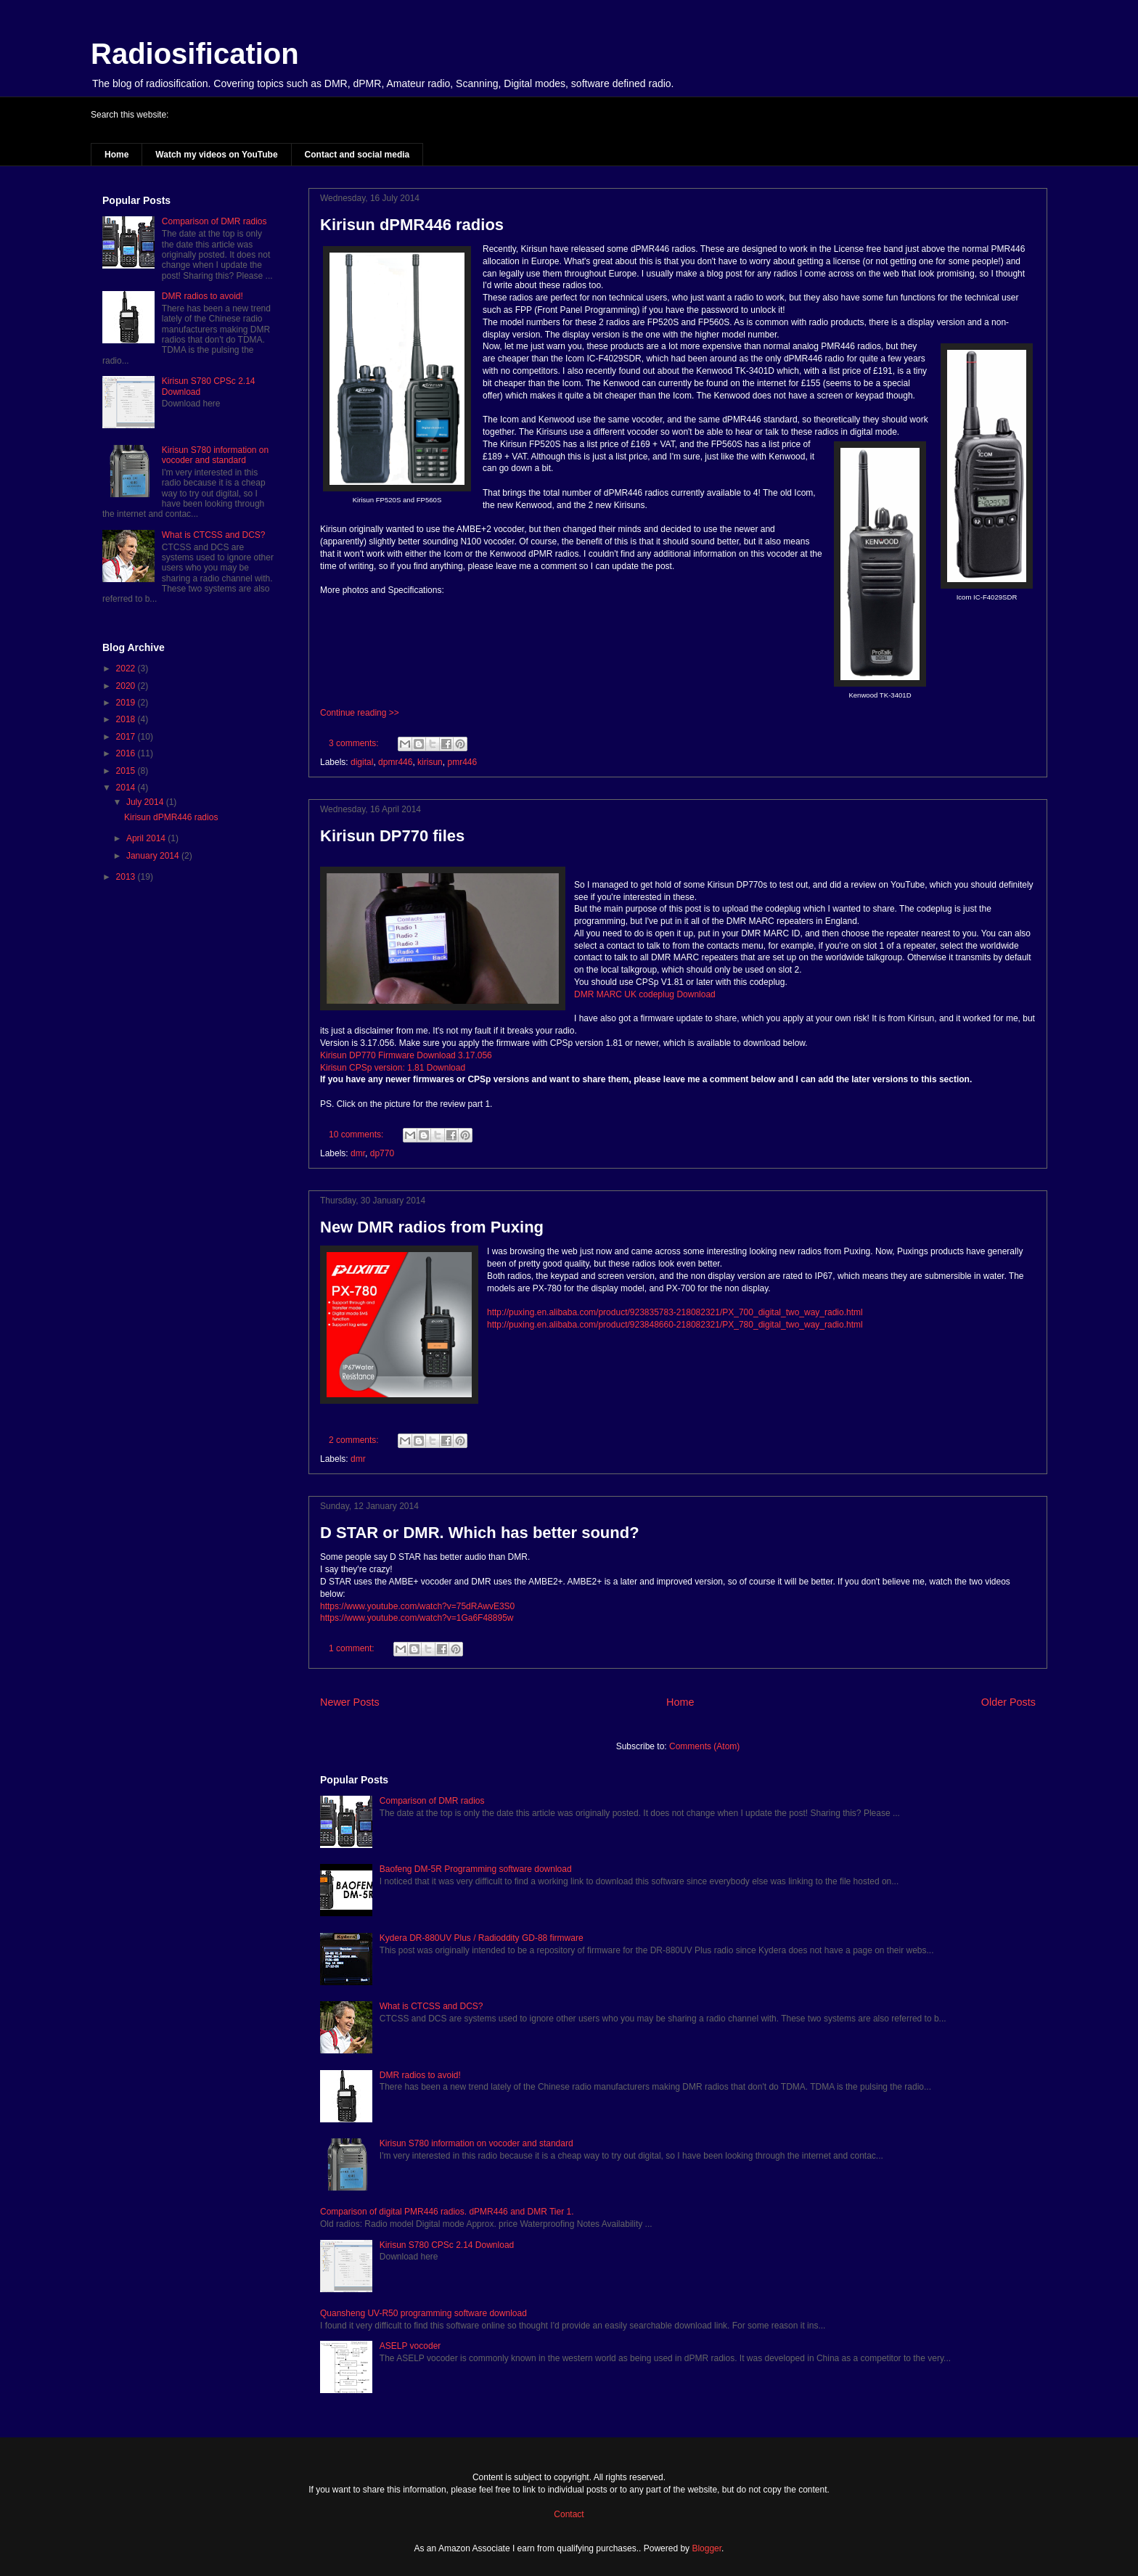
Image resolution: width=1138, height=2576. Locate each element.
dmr (358, 1153)
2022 (127, 668)
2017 (127, 737)
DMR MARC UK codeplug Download (645, 994)
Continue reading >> (359, 713)
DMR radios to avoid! (420, 2075)
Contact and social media (357, 155)
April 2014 (147, 838)
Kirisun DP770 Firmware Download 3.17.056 (406, 1055)
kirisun (430, 762)
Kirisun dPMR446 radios (412, 225)
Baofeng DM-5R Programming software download (476, 1869)
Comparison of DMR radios (432, 1801)
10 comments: (357, 1134)
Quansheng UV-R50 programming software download (423, 2313)
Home (116, 155)
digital (362, 762)
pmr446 (462, 762)
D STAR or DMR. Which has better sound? (479, 1533)
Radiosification (195, 54)
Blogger (706, 2548)
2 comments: (355, 1440)
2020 (127, 686)
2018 (127, 719)
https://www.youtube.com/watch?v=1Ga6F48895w (416, 1618)
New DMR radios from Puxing (432, 1227)
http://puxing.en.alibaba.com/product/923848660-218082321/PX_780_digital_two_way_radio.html (675, 1325)
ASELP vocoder (410, 2346)
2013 (127, 877)
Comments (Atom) (704, 1746)
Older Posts (1008, 1702)
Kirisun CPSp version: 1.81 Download (392, 1068)
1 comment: (353, 1648)
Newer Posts (350, 1702)
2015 (127, 771)
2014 (127, 787)
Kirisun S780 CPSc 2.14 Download (447, 2245)
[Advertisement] (188, 1136)
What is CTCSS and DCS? (431, 2006)
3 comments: (355, 743)
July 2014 (146, 802)
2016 (127, 753)
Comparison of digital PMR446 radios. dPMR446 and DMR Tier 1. (447, 2212)
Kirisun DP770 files (392, 836)
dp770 (382, 1153)
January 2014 (153, 856)
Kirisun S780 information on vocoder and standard (476, 2143)
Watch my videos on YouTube (216, 155)
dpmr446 (395, 762)
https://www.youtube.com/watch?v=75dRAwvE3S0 (417, 1606)
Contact (569, 2514)
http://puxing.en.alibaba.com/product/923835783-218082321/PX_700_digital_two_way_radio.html (675, 1312)
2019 (127, 703)
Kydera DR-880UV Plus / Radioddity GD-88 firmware (482, 1938)
